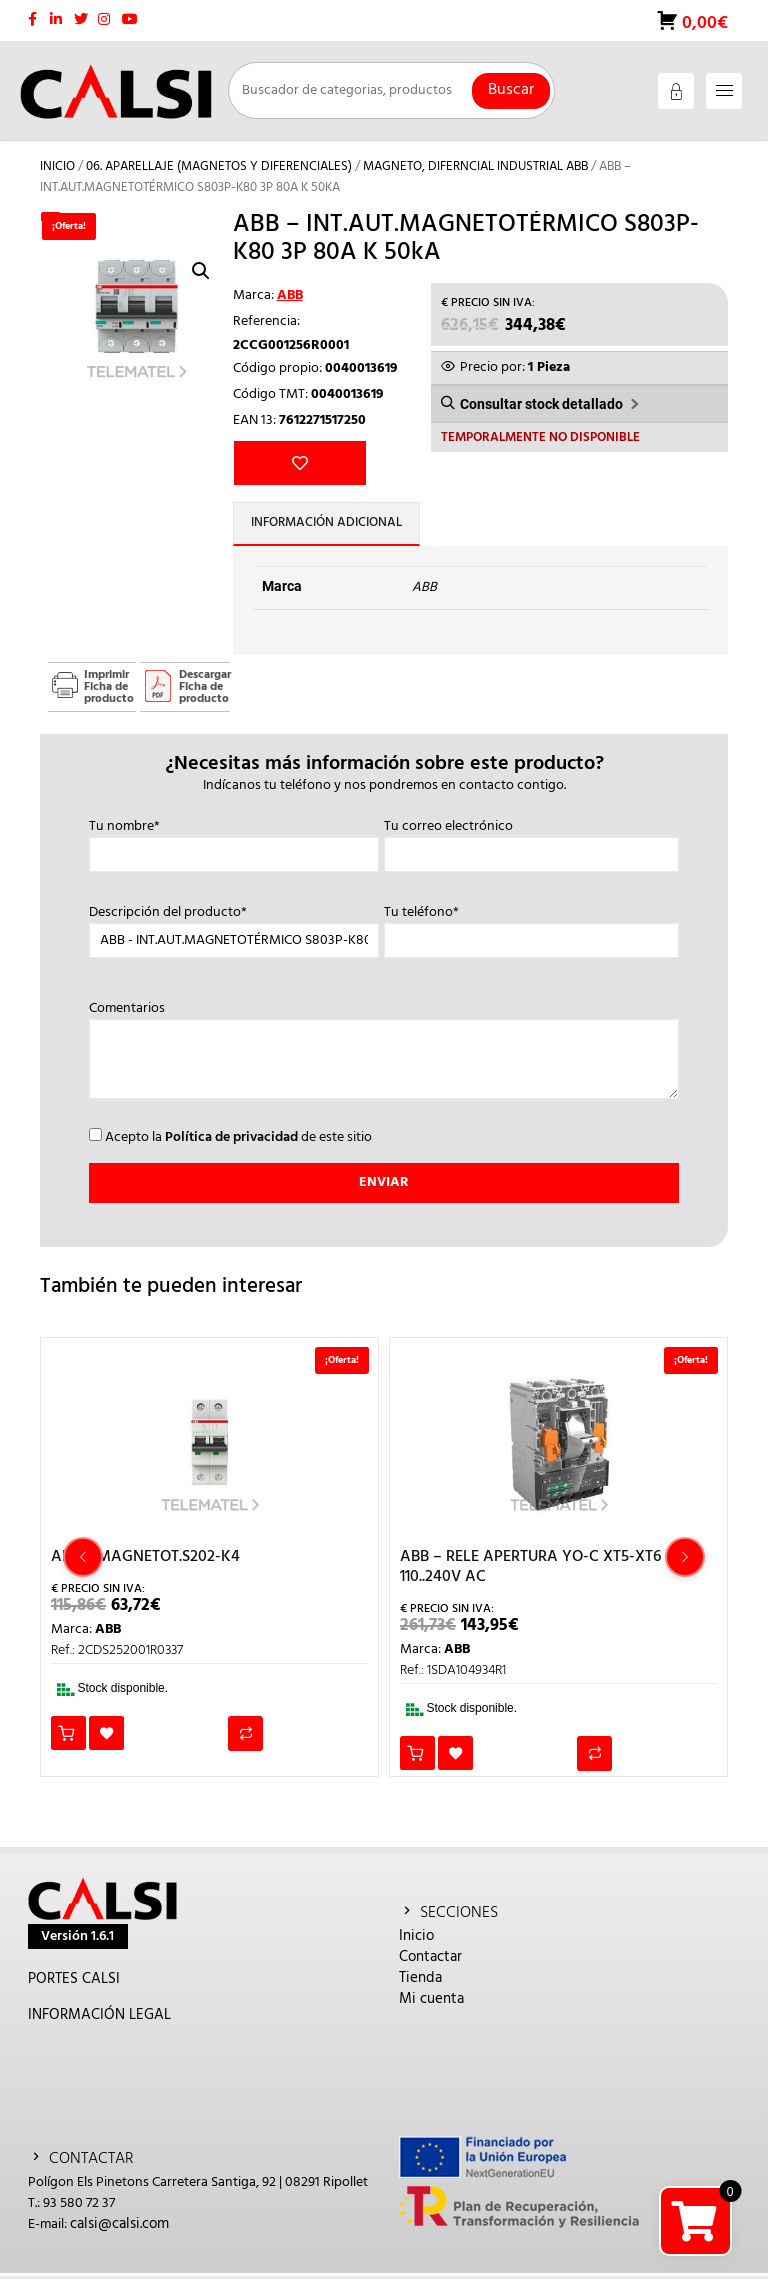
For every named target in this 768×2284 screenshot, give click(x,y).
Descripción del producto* (234, 932)
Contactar (430, 1962)
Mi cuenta (431, 2004)
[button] (201, 271)
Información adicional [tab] (329, 529)
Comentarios (384, 1057)
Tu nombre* (234, 846)
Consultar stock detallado (541, 405)
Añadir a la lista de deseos (265, 464)
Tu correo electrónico (531, 846)
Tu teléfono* (531, 932)
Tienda (420, 1983)
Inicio (57, 166)
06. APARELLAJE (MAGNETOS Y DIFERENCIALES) (219, 166)
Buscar (511, 90)
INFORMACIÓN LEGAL (99, 2020)
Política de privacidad (231, 1142)
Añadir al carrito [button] (68, 1738)
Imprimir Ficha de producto (109, 692)
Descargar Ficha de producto (204, 692)
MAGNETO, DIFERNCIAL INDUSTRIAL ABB (475, 166)
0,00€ (703, 23)
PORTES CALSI (74, 1984)
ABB (290, 295)
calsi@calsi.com (119, 2229)
